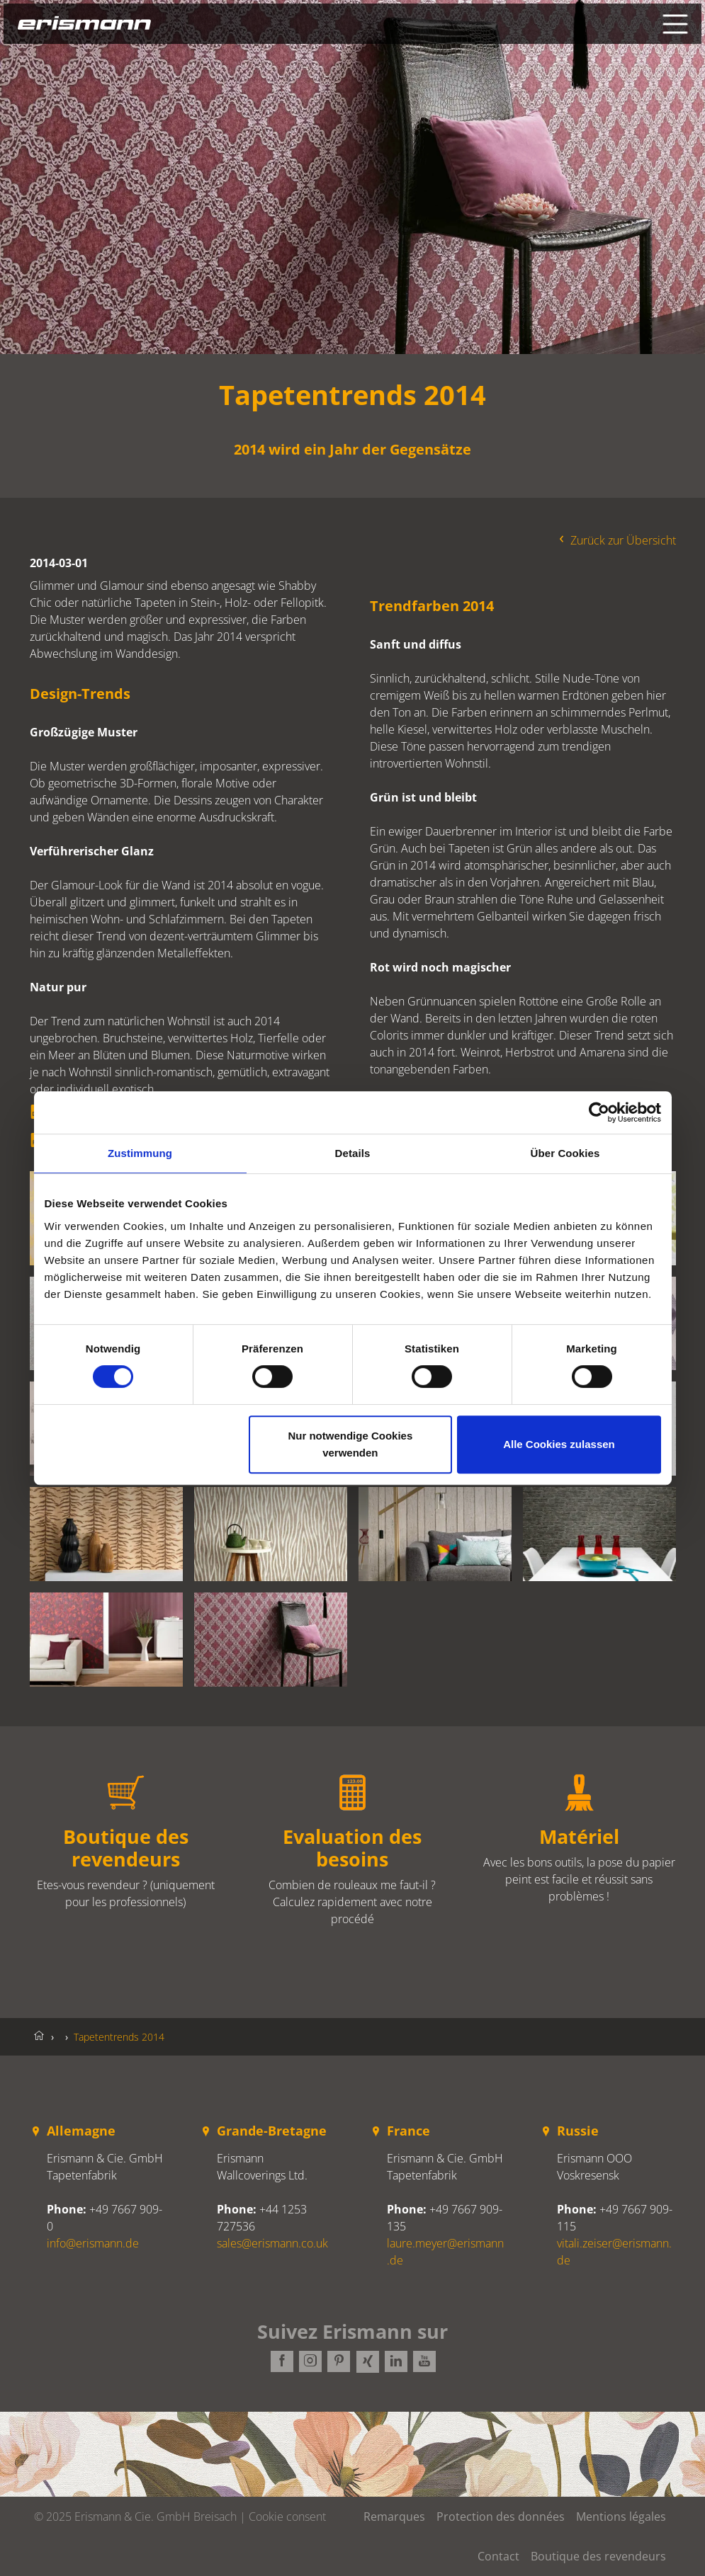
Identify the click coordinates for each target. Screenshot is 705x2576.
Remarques (394, 2516)
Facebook (282, 2362)
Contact (498, 2556)
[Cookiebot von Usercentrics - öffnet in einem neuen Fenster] (599, 1112)
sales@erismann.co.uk (272, 2243)
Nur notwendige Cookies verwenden (350, 1444)
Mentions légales (621, 2516)
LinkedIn (395, 2362)
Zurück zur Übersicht (616, 540)
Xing (367, 2362)
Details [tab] (353, 1153)
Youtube (424, 2362)
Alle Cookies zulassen (559, 1444)
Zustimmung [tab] (140, 1153)
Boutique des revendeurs (598, 2556)
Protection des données (500, 2516)
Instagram (310, 2362)
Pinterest (339, 2362)
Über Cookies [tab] (565, 1153)
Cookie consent (287, 2516)
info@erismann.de (93, 2243)
